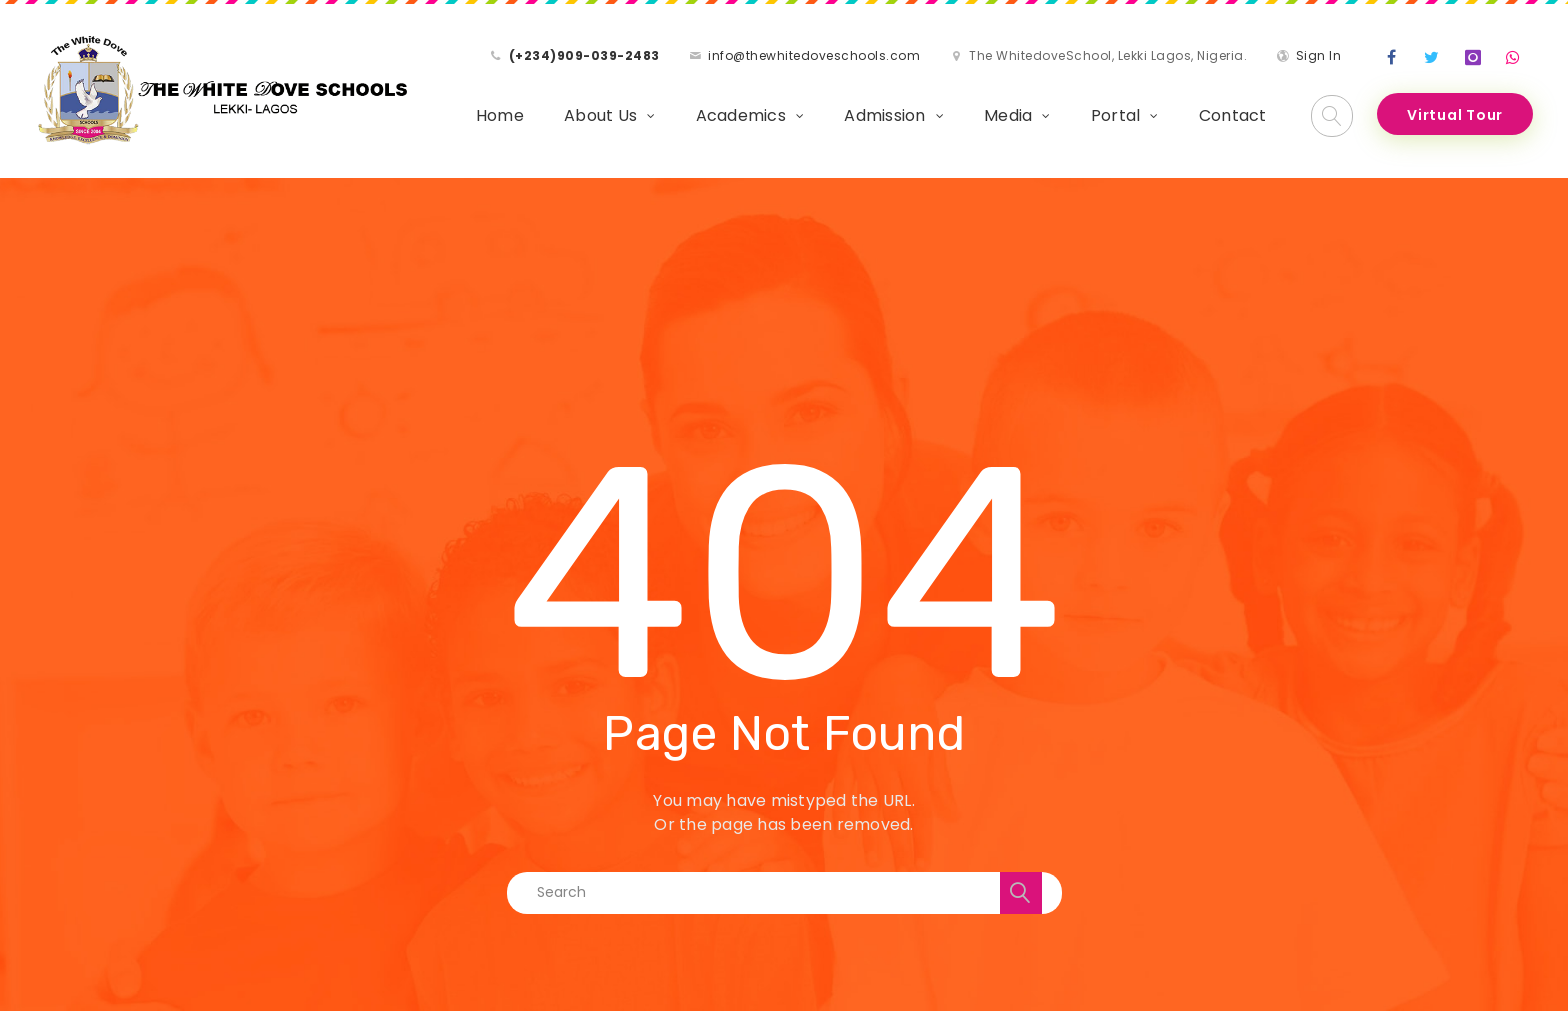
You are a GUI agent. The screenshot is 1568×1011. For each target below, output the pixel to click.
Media (1008, 115)
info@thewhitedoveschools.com (814, 55)
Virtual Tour (1455, 115)
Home (500, 115)
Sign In (1319, 55)
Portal (1116, 115)
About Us (600, 115)
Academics (741, 115)
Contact (1233, 115)
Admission (884, 115)
